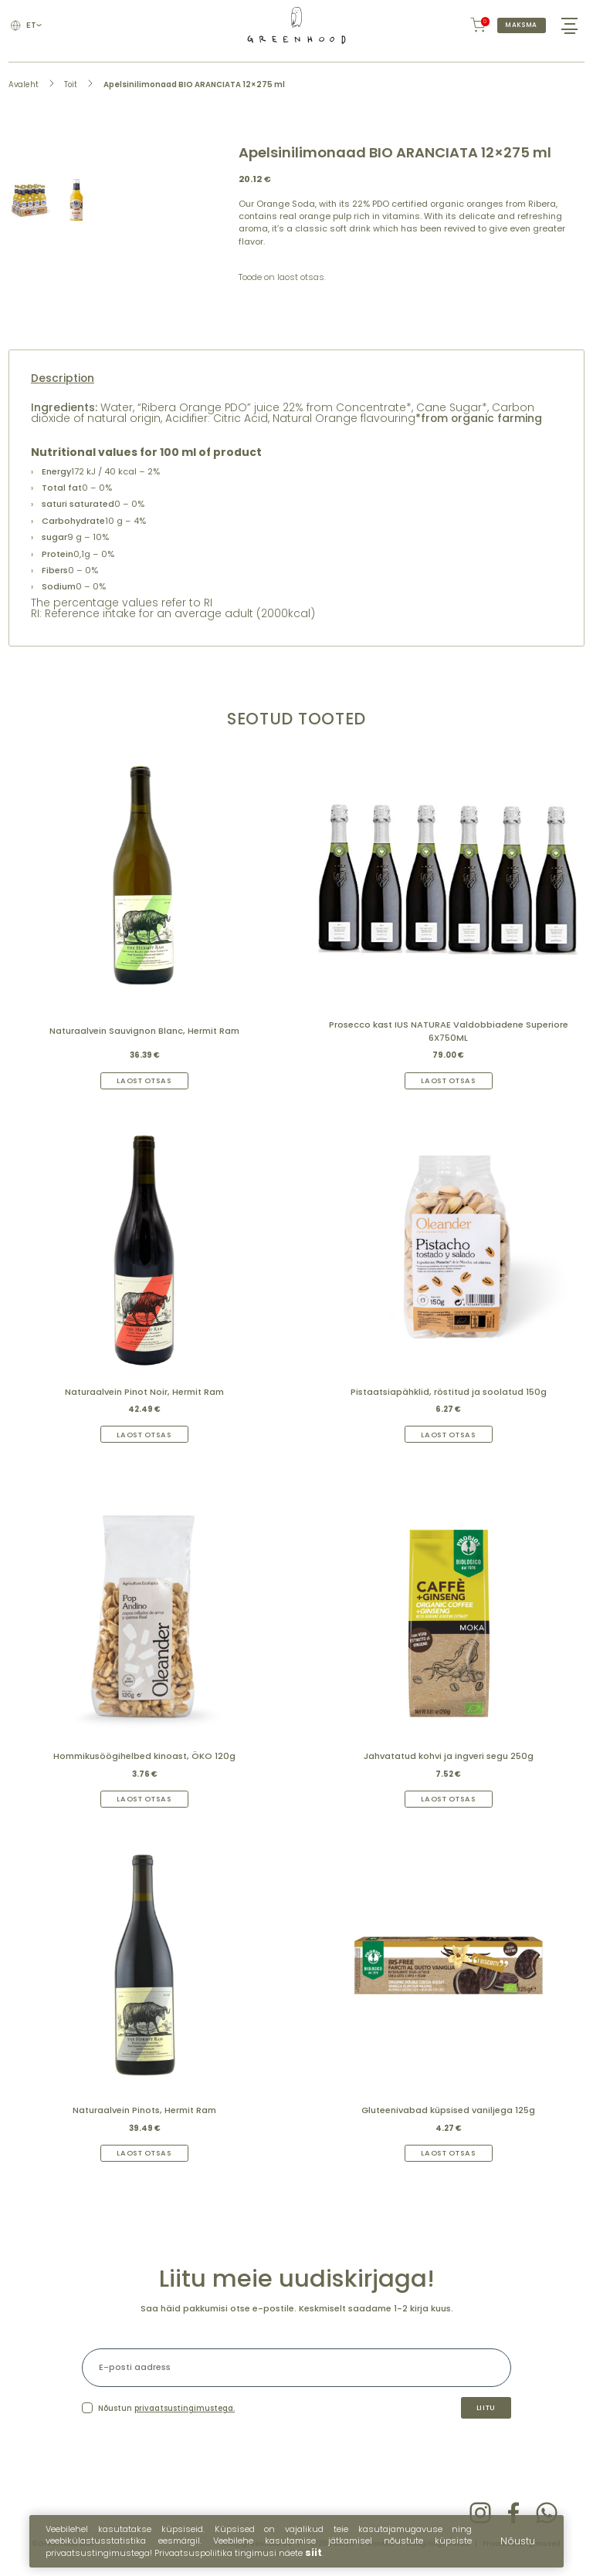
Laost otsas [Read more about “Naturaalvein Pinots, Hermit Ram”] (144, 2158)
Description (62, 382)
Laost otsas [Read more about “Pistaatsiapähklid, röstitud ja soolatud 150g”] (448, 1438)
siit (313, 2557)
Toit (70, 87)
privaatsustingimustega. (184, 2414)
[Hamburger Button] (568, 26)
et (34, 27)
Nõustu (517, 2546)
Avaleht (23, 87)
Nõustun (166, 2414)
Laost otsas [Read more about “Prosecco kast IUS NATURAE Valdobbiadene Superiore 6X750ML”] (448, 1084)
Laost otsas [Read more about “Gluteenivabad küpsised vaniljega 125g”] (448, 2158)
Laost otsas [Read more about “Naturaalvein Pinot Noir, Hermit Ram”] (144, 1438)
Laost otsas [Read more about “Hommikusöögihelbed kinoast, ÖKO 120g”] (144, 1803)
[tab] (296, 382)
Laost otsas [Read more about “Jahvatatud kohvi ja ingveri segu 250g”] (448, 1803)
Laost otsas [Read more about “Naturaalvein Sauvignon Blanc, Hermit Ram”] (144, 1084)
